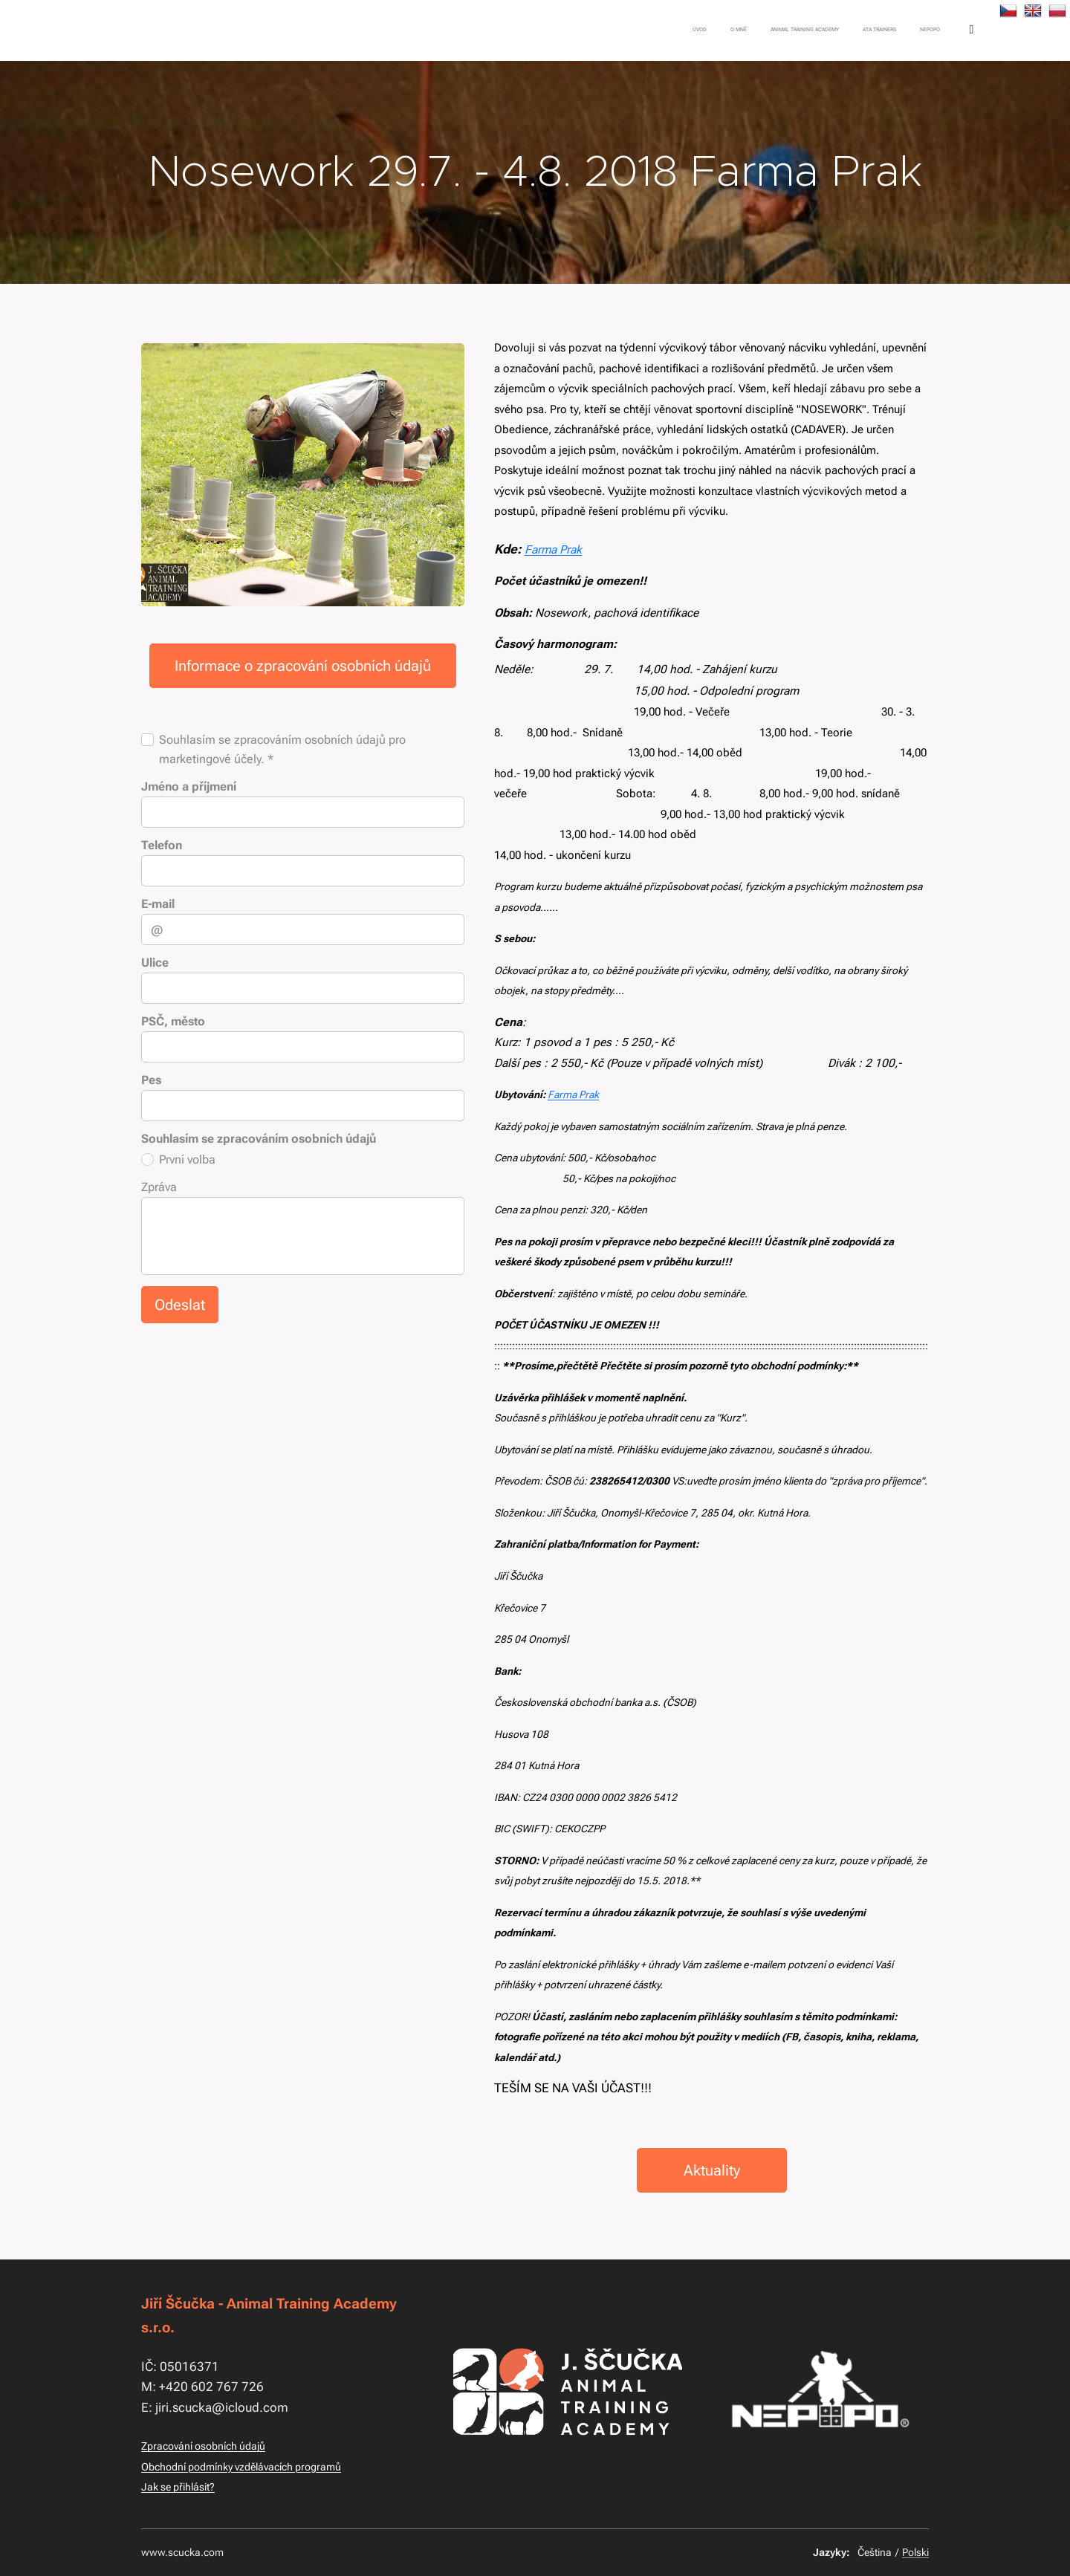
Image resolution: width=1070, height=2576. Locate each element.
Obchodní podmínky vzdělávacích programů (241, 2467)
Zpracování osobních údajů (203, 2446)
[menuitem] (794, 30)
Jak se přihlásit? (178, 2487)
